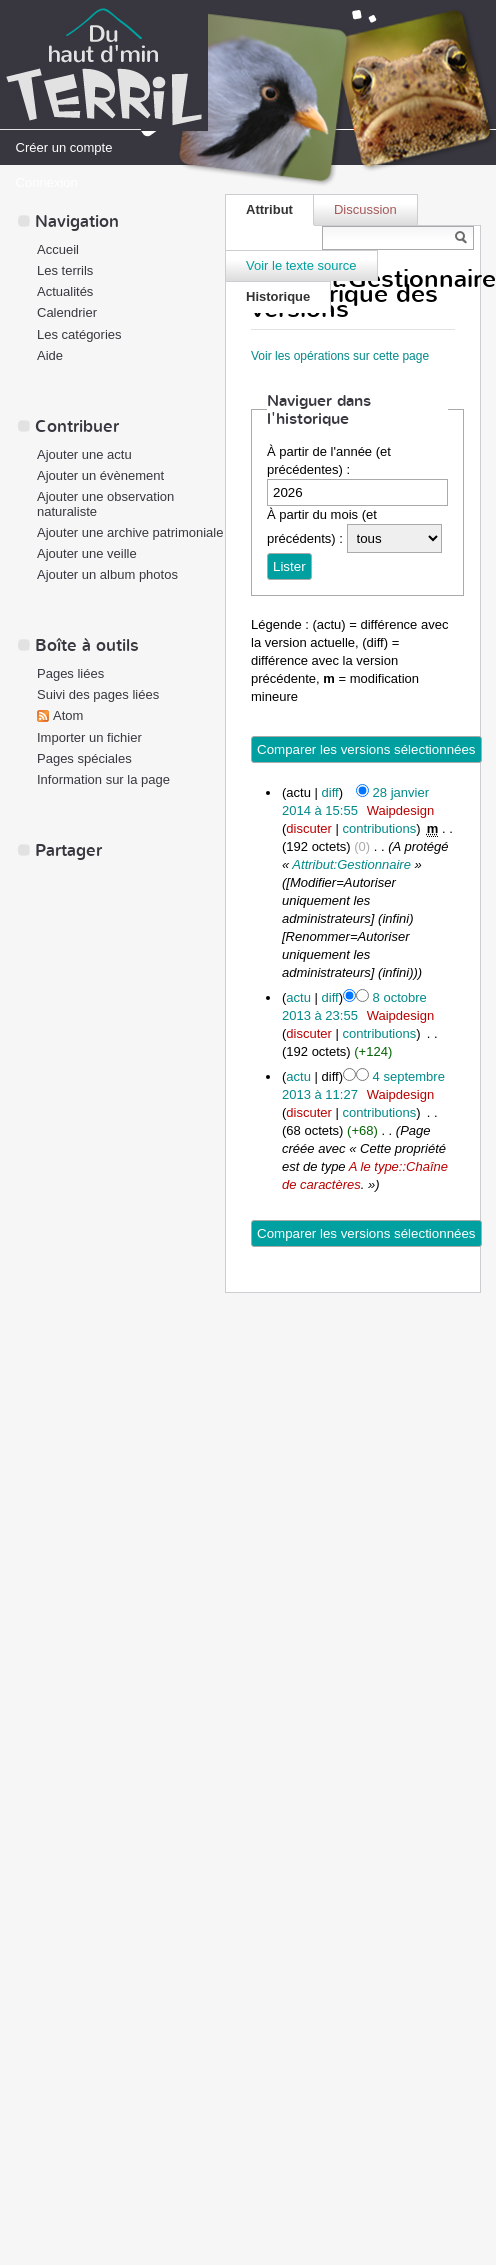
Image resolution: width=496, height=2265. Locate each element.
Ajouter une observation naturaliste (105, 504)
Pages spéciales (84, 758)
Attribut (269, 209)
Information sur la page (103, 779)
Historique (278, 296)
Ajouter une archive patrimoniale (130, 532)
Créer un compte (64, 147)
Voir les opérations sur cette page (340, 356)
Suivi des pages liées (98, 694)
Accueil (58, 249)
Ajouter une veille (87, 553)
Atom (68, 715)
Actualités (65, 291)
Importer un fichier (89, 737)
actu (298, 997)
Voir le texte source (301, 265)
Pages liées (70, 673)
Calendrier (67, 312)
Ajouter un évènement (100, 475)
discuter (309, 828)
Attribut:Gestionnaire (351, 864)
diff (330, 792)
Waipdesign (400, 810)
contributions (379, 828)
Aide (50, 355)
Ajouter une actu (84, 454)
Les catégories (79, 334)
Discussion (365, 209)
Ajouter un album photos (107, 574)
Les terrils (65, 270)
